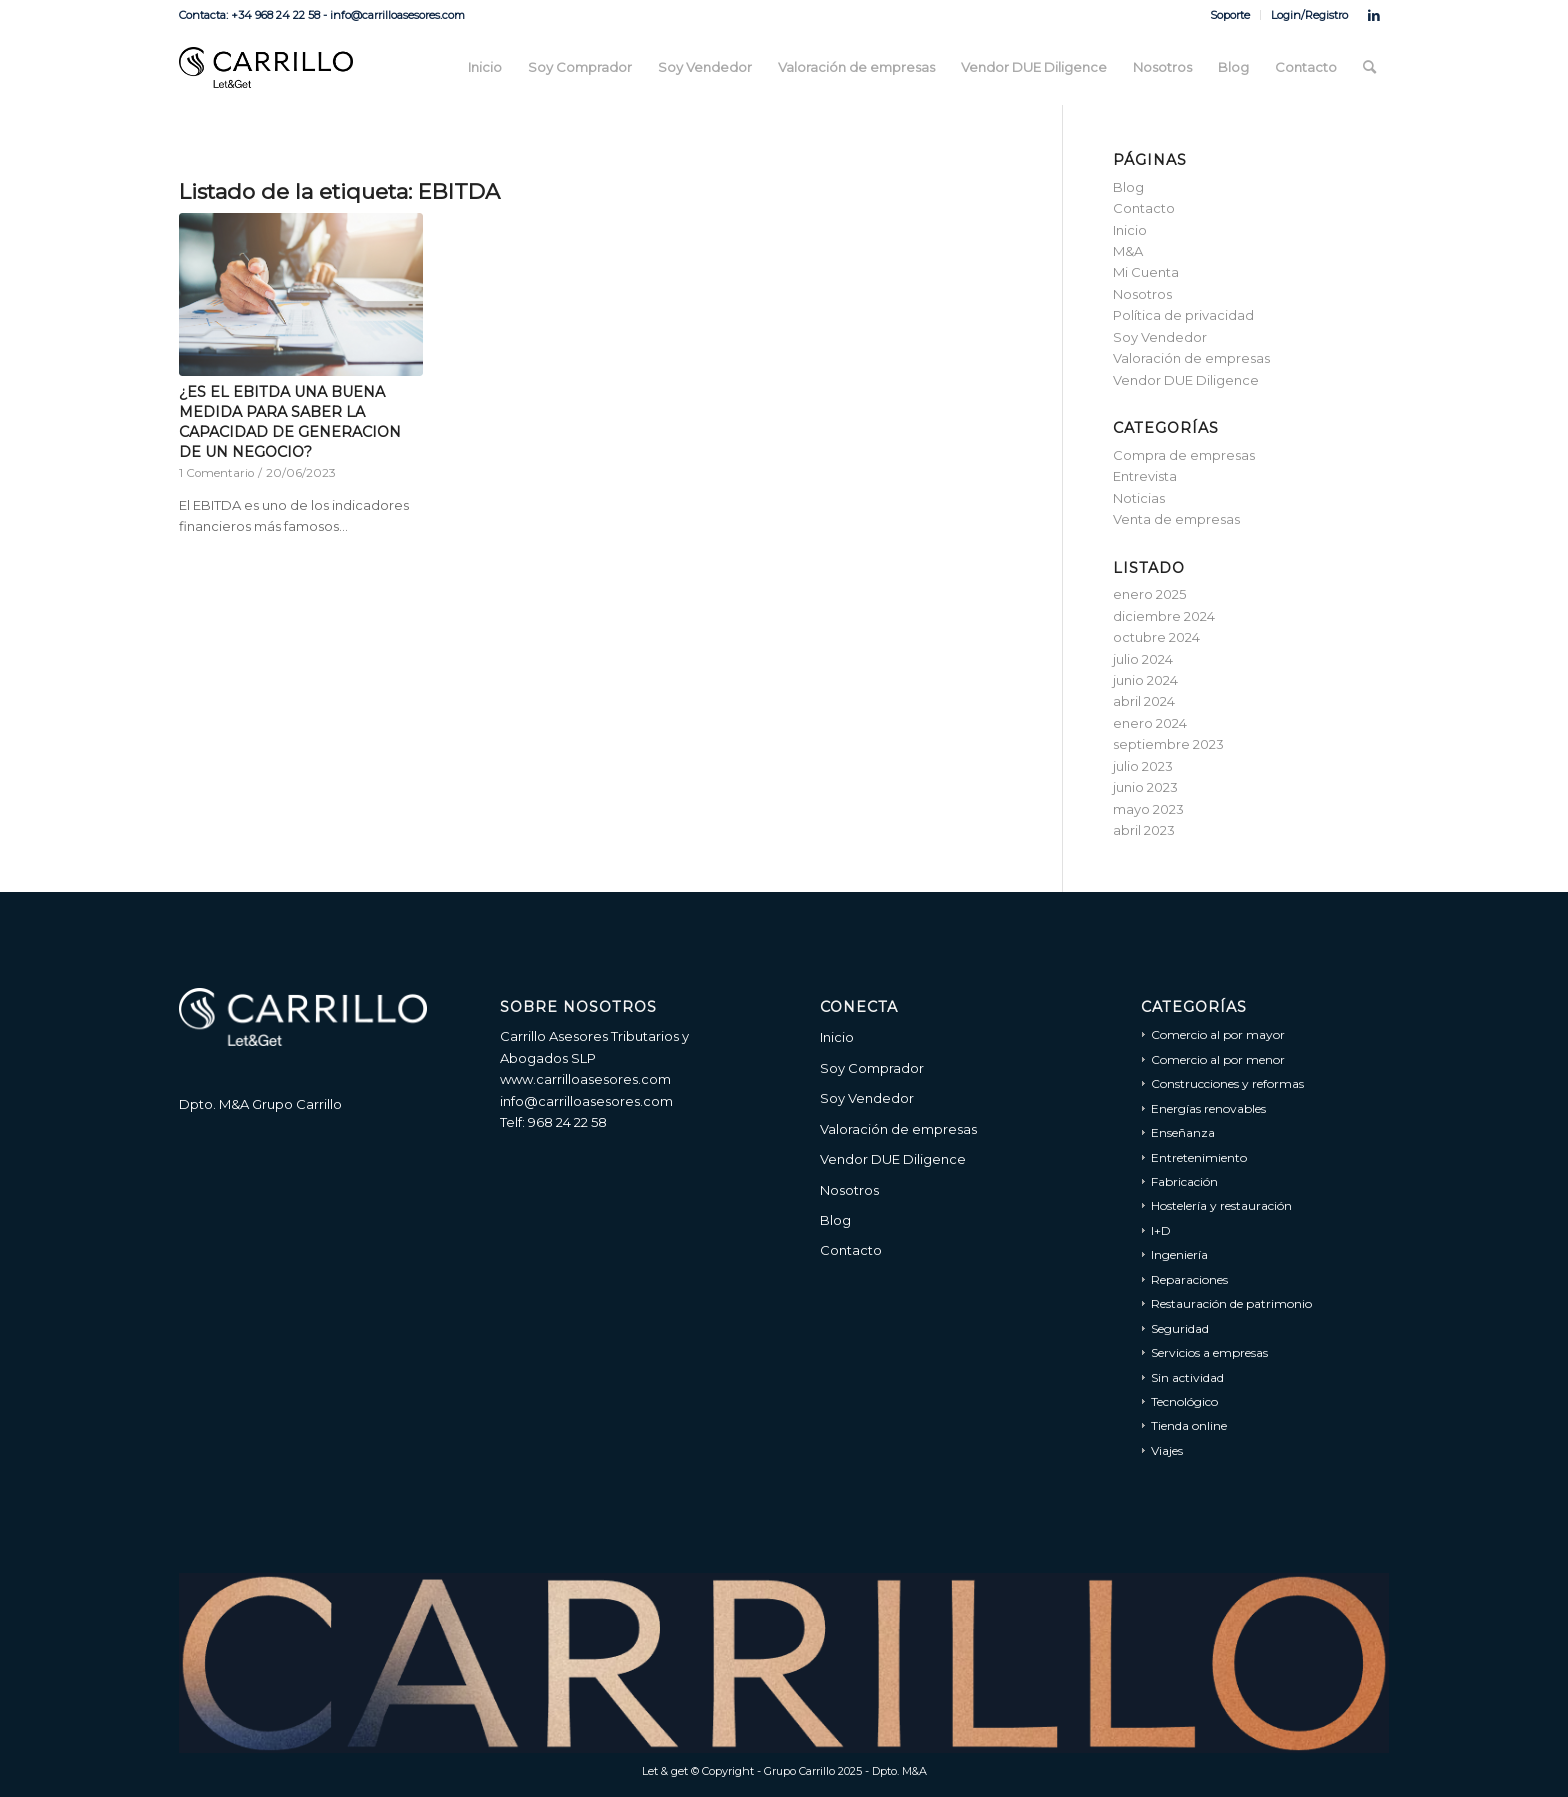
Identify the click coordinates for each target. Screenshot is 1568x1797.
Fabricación (1184, 1181)
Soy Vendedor (1160, 337)
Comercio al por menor (1218, 1059)
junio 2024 (1145, 680)
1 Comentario (216, 473)
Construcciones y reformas (1227, 1083)
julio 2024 (1143, 659)
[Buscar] (1369, 67)
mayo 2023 (1148, 809)
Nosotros (1142, 294)
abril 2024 (1144, 701)
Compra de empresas (1184, 455)
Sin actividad (1187, 1377)
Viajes (1167, 1450)
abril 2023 (1144, 830)
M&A (1128, 251)
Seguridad (1180, 1328)
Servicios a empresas (1209, 1352)
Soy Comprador (872, 1068)
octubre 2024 (1156, 637)
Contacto (1144, 208)
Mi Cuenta (1146, 272)
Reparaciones (1189, 1279)
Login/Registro (1309, 15)
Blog (1128, 187)
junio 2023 (1145, 787)
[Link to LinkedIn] (1374, 15)
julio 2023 (1143, 766)
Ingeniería (1179, 1254)
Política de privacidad (1183, 315)
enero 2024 (1150, 723)
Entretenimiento (1199, 1157)
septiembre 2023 (1168, 744)
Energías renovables (1208, 1108)
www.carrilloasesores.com (585, 1079)
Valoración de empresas (1191, 358)
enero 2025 (1149, 594)
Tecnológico (1184, 1401)
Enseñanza (1183, 1132)
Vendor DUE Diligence (1186, 380)
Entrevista (1145, 476)
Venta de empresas (1176, 519)
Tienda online (1189, 1425)
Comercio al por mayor (1218, 1034)
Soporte (1230, 15)
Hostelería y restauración (1221, 1205)
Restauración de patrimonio (1231, 1303)
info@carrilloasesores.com (586, 1101)
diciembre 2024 (1164, 616)
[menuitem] (1230, 15)
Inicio (1130, 230)
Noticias (1139, 498)
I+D (1161, 1230)
